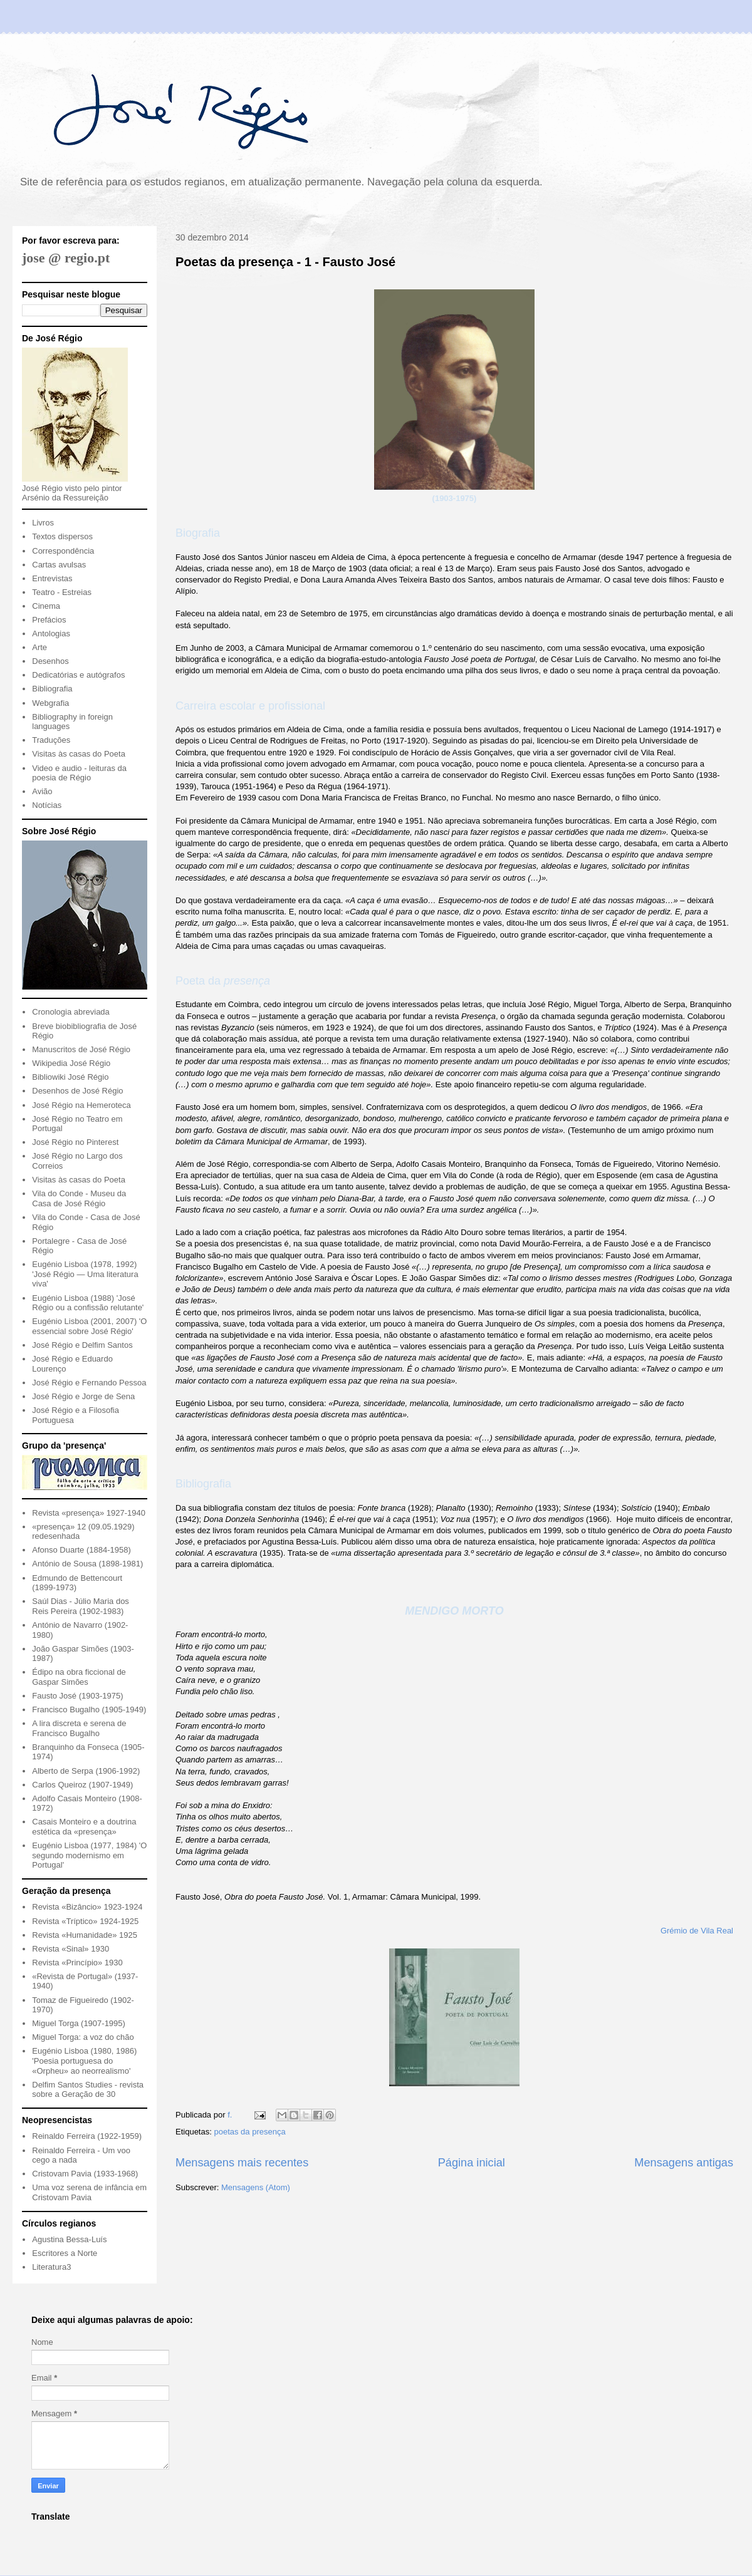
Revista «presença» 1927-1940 (88, 1513)
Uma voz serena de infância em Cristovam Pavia (89, 2192)
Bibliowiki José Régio (70, 1077)
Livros (43, 522)
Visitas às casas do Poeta (78, 753)
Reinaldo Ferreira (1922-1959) (87, 2136)
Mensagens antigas (683, 2162)
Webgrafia (50, 703)
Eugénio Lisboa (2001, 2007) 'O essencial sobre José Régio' (89, 1326)
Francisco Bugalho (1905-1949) (89, 1709)
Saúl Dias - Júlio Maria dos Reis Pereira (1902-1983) (80, 1606)
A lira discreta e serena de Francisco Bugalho (79, 1728)
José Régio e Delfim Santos (82, 1345)
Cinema (46, 606)
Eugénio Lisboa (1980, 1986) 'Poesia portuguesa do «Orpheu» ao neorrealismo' (84, 2060)
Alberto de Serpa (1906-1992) (86, 1771)
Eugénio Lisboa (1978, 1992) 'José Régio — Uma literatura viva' (85, 1274)
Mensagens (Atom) (255, 2187)
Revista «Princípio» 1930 (77, 1962)
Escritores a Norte (64, 2253)
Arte (39, 647)
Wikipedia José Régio (71, 1063)
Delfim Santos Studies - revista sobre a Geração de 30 (88, 2089)
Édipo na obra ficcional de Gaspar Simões (79, 1677)
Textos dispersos (62, 536)
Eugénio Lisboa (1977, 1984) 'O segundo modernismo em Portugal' (89, 1855)
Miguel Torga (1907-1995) (78, 2023)
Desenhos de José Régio (77, 1090)
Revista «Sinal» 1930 (70, 1948)
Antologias (51, 633)
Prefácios (49, 619)
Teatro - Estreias (61, 592)
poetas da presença (249, 2131)
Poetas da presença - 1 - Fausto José (285, 262)
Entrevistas (52, 578)
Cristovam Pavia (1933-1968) (85, 2173)
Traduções (51, 740)
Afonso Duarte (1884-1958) (81, 1549)
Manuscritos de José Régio (81, 1049)
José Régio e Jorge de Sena (83, 1396)
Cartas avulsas (59, 564)
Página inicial (471, 2162)
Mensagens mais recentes (241, 2162)
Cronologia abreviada (71, 1011)
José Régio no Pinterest (75, 1142)
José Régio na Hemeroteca (81, 1105)
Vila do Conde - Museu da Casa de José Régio (79, 1198)
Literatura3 (51, 2267)
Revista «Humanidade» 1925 (84, 1935)
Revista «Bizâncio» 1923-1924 (87, 1906)
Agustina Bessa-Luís (69, 2239)
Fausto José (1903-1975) (77, 1695)
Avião (42, 791)
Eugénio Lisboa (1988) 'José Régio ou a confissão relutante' (88, 1303)
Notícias (46, 805)
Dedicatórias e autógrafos (78, 675)
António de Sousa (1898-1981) (87, 1563)
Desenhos (50, 661)
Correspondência (63, 551)
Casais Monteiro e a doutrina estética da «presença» (84, 1826)
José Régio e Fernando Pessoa (89, 1382)
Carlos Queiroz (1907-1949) (82, 1784)
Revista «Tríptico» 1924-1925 (85, 1921)
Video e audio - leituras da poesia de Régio (79, 773)
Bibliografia (52, 688)
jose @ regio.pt (66, 258)
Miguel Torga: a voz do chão (82, 2037)
